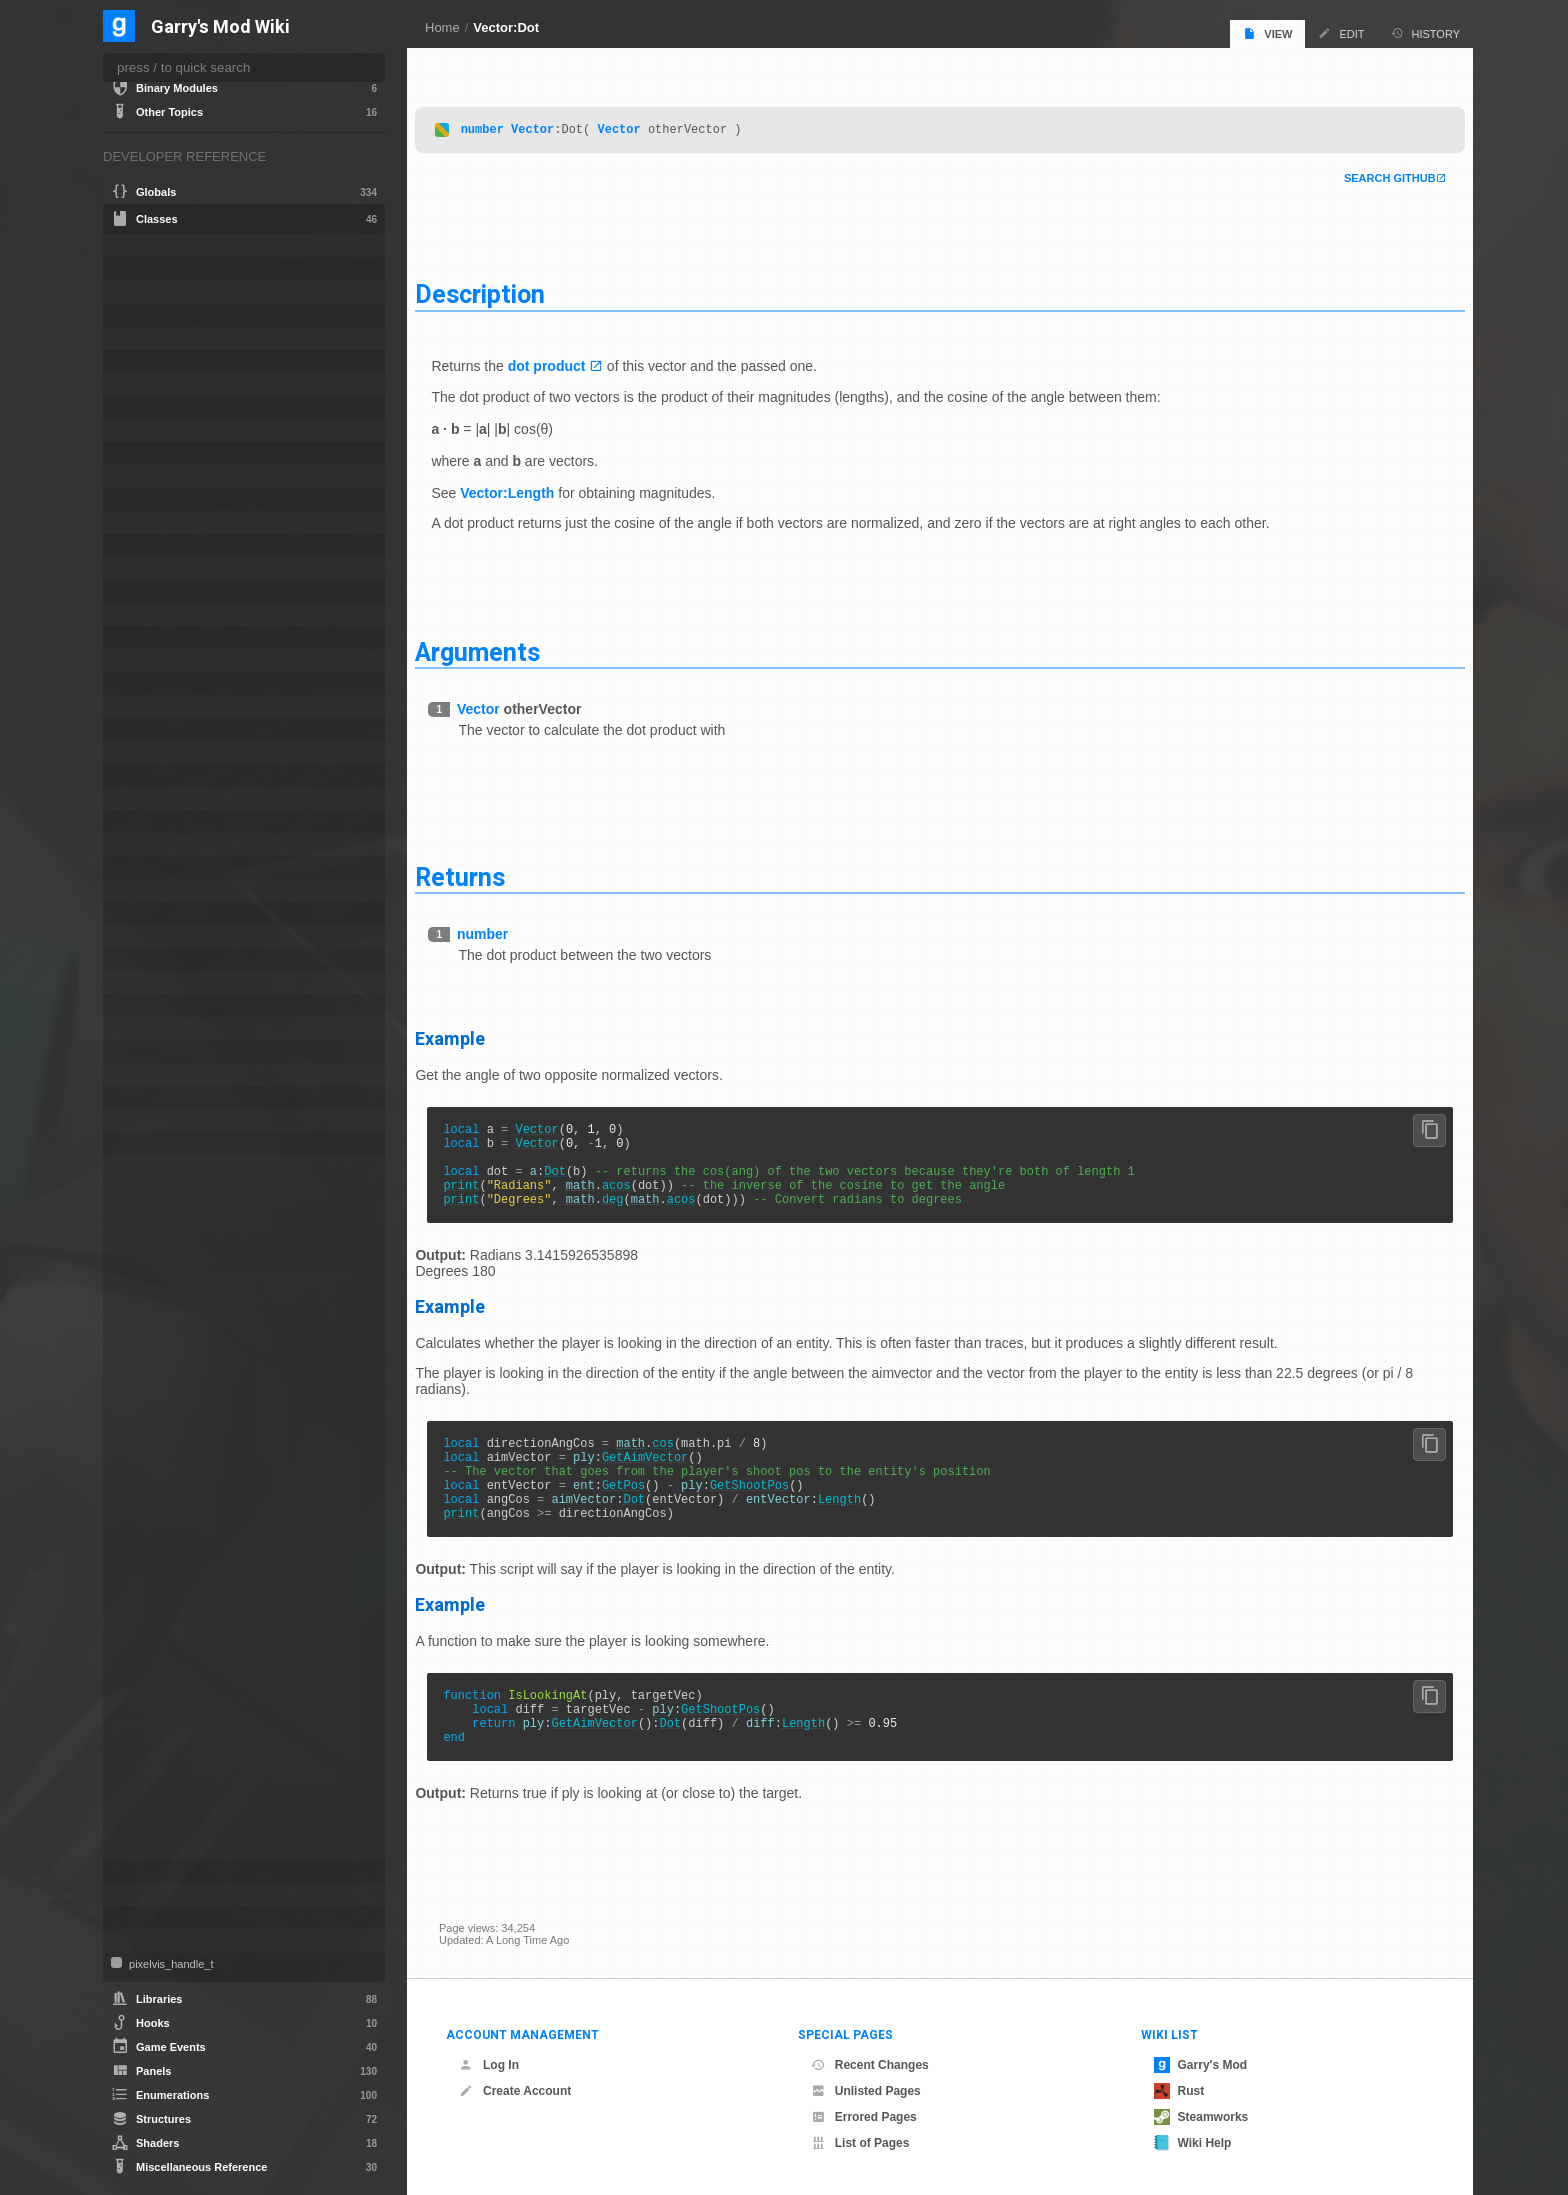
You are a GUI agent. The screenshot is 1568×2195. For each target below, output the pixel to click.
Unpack (160, 1810)
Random (162, 1650)
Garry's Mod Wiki (220, 27)
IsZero (157, 1490)
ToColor (161, 1750)
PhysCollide (159, 959)
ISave (143, 775)
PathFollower (162, 936)
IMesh (144, 729)
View (1267, 33)
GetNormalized (178, 1450)
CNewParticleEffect (178, 453)
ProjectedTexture (172, 1028)
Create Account (515, 2091)
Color (142, 476)
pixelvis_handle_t (169, 1964)
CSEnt (145, 545)
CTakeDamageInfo (176, 591)
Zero (153, 1850)
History (1426, 33)
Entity (142, 637)
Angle (143, 245)
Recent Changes (870, 2065)
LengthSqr (167, 1570)
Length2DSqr (174, 1550)
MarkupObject (164, 844)
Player (144, 1005)
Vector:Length (531, 488)
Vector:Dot (506, 27)
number (505, 124)
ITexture (149, 798)
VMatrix (148, 1894)
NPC (140, 890)
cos (687, 1458)
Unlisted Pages (866, 2091)
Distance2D (170, 1288)
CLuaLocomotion (172, 338)
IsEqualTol (167, 1470)
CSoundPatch (164, 568)
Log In (489, 2065)
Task (140, 1120)
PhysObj (150, 982)
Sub (152, 1730)
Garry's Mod (1201, 2065)
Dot (579, 1177)
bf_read (149, 268)
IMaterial (150, 706)
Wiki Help (1193, 2143)
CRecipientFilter (169, 522)
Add (151, 1188)
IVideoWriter (160, 821)
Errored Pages (864, 2117)
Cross (156, 1248)
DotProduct (170, 1388)
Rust (1179, 2091)
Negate (159, 1610)
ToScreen (165, 1770)
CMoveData (159, 384)
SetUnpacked (174, 1710)
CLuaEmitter (160, 315)
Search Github (1366, 174)
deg (636, 1211)
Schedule (152, 1051)
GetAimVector (668, 1475)
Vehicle (147, 1871)
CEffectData (159, 292)
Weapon (149, 1917)
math (603, 1194)
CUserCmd (157, 614)
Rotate (158, 1670)
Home (442, 27)
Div (150, 1348)
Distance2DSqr (178, 1308)
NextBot (149, 867)
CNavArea (155, 407)
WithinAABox (173, 1830)
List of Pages (860, 2143)
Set (150, 1690)
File (137, 660)
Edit (1341, 33)
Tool (138, 1143)
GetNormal (170, 1429)
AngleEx (162, 1228)
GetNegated (171, 1409)
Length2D (165, 1530)
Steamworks (1201, 2117)
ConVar (147, 499)
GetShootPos (772, 1509)
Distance (163, 1268)
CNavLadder (161, 430)
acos (639, 1194)
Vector (556, 124)
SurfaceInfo (158, 1097)
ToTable (161, 1790)
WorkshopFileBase (178, 1940)
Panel (143, 913)
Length (862, 1526)
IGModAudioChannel (182, 683)
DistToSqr (165, 1328)
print (485, 1194)
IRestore (150, 752)
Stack (142, 1074)
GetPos (646, 1509)
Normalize (166, 1630)
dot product (570, 361)
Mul (151, 1590)
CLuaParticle (161, 361)
